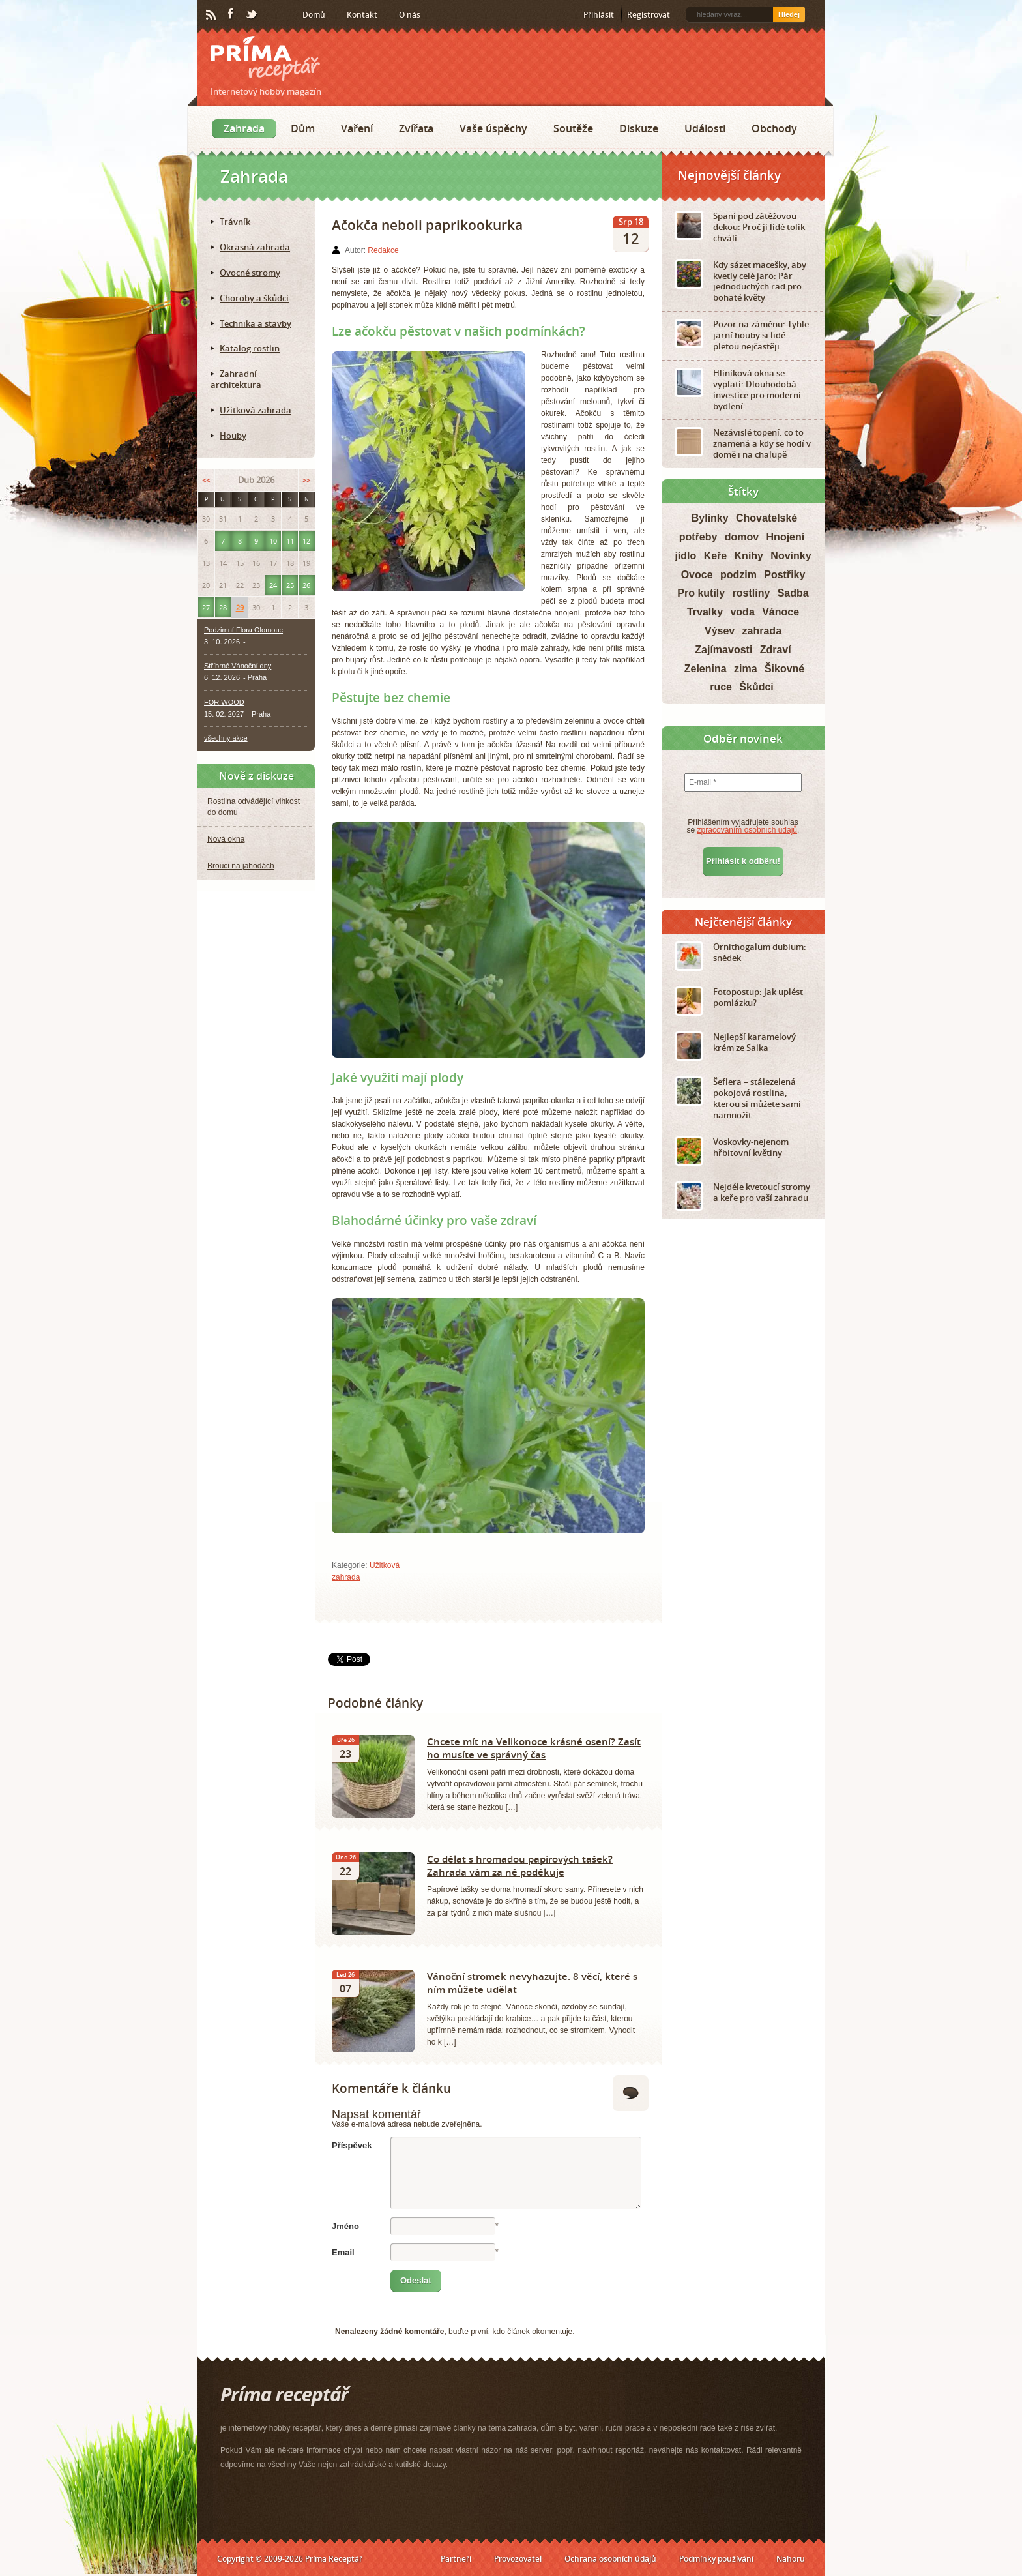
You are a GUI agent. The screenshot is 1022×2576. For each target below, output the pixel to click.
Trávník (235, 222)
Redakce (383, 250)
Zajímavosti (723, 649)
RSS (212, 15)
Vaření (357, 128)
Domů (313, 14)
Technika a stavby (255, 323)
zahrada (761, 630)
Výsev (720, 630)
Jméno (345, 2226)
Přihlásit (598, 14)
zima (745, 668)
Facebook (231, 14)
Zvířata (416, 128)
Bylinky (710, 518)
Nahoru (790, 2558)
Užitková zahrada (255, 410)
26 (306, 585)
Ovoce (697, 574)
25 (290, 585)
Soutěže (573, 128)
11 (290, 541)
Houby (233, 435)
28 (223, 607)
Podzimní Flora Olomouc (243, 630)
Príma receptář (265, 58)
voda (742, 611)
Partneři (456, 2558)
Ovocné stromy (250, 272)
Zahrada (244, 128)
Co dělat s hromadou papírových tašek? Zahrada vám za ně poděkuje (520, 1865)
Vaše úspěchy (493, 128)
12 (306, 541)
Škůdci (756, 686)
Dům (303, 128)
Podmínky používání (716, 2558)
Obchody (774, 128)
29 (240, 607)
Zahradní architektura (236, 379)
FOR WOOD (224, 702)
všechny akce (226, 738)
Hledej (789, 14)
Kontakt (362, 14)
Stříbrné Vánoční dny (237, 666)
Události (704, 128)
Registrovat (648, 14)
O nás (409, 14)
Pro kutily (701, 593)
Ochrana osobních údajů (610, 2558)
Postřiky (784, 574)
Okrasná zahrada (255, 247)
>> (306, 480)
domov (742, 536)
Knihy (749, 555)
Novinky (790, 555)
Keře (715, 555)
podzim (738, 574)
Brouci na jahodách (240, 865)
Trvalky (705, 611)
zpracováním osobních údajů (747, 830)
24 (273, 585)
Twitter (252, 15)
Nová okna (225, 839)
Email (343, 2252)
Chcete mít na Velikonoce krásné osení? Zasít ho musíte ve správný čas (534, 1748)
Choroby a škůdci (254, 298)
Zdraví (775, 649)
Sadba (793, 593)
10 (273, 541)
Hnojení (785, 536)
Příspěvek (352, 2145)
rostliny (751, 593)
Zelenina (705, 668)
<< (206, 480)
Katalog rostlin (250, 348)
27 (206, 607)
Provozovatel (518, 2558)
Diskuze (638, 128)
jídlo (685, 555)
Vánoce (780, 611)
